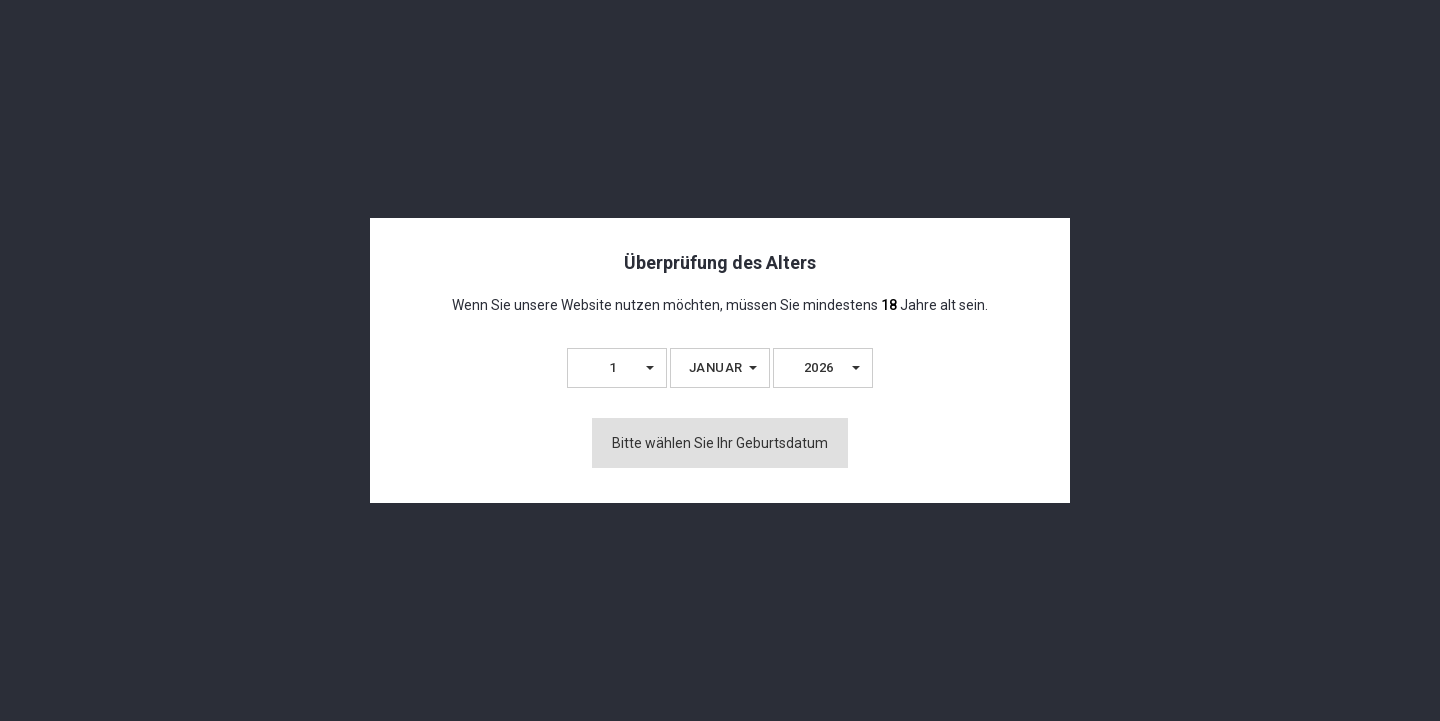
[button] (617, 368)
